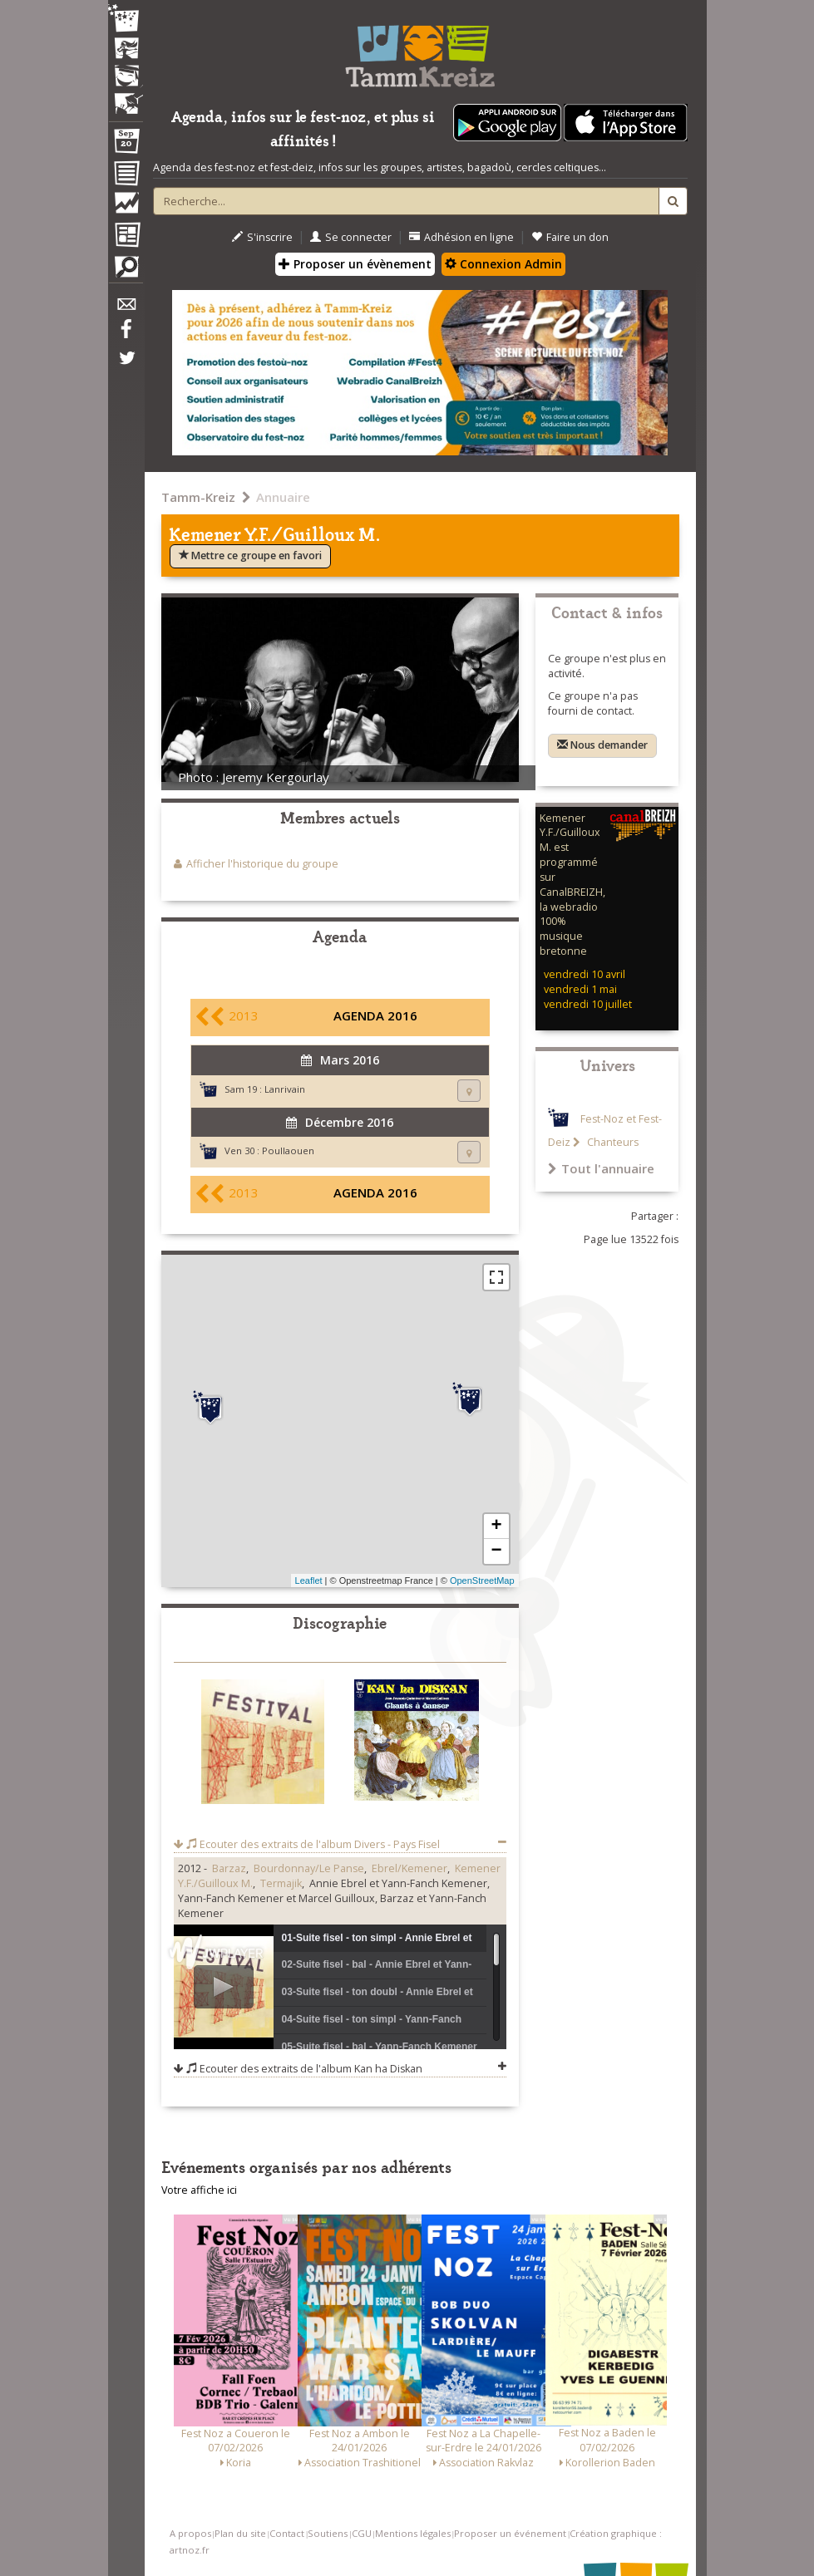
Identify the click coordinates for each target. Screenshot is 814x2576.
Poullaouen (288, 1150)
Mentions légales (413, 2533)
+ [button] (496, 1526)
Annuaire (283, 497)
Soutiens (328, 2533)
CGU (362, 2533)
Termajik (281, 1883)
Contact (286, 2533)
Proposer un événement (510, 2533)
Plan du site (240, 2533)
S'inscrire (262, 237)
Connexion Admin (503, 264)
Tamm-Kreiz (198, 497)
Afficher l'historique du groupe (262, 864)
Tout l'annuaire (601, 1168)
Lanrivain (284, 1089)
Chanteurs (612, 1142)
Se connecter (351, 237)
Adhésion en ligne (461, 237)
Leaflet (309, 1580)
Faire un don (570, 237)
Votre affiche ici (199, 2190)
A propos (190, 2533)
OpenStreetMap (482, 1580)
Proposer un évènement (355, 264)
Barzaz (229, 1868)
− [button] (496, 1551)
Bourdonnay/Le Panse (309, 1868)
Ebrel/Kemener (409, 1868)
